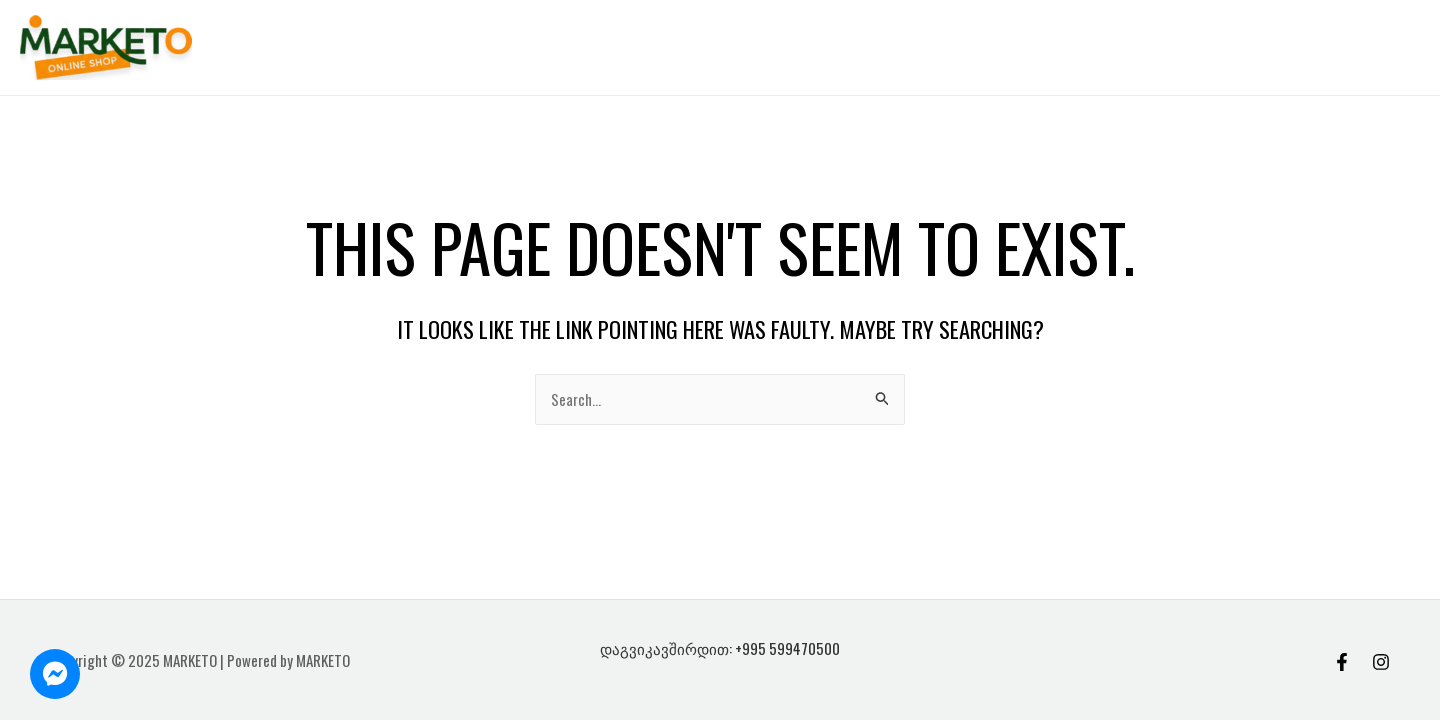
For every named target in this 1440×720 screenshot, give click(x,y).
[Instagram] (1381, 662)
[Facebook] (1342, 662)
